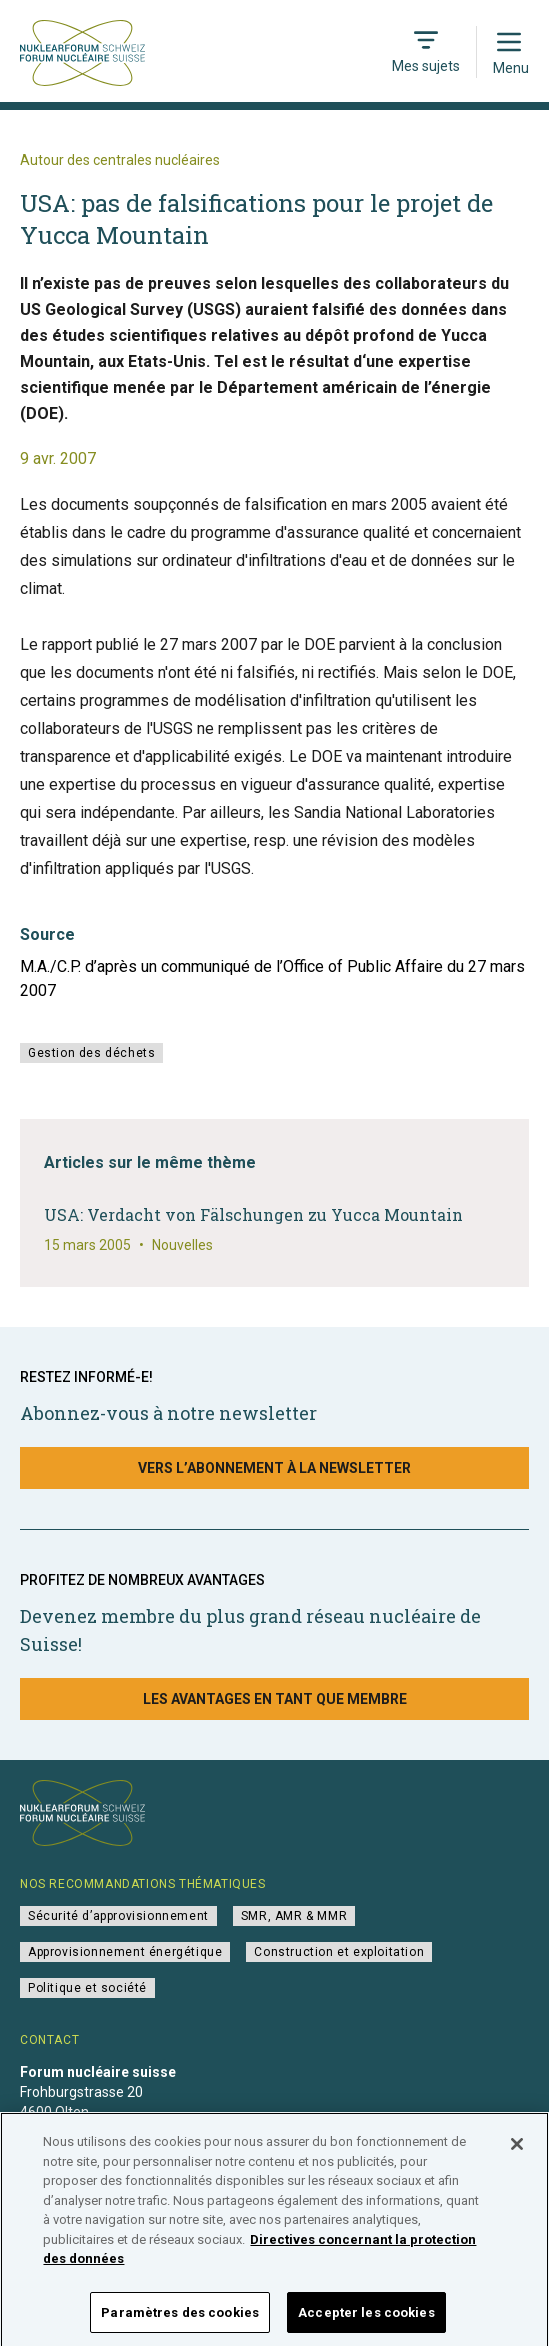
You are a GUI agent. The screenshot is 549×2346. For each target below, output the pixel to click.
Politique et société (87, 1988)
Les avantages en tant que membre (275, 1699)
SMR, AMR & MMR (294, 1916)
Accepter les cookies (366, 2321)
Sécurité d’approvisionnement (118, 1916)
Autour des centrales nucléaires (120, 160)
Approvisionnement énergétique (125, 1952)
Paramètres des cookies (180, 2321)
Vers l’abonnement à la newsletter (274, 1468)
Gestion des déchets (91, 1053)
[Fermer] (517, 2154)
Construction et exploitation (339, 1952)
